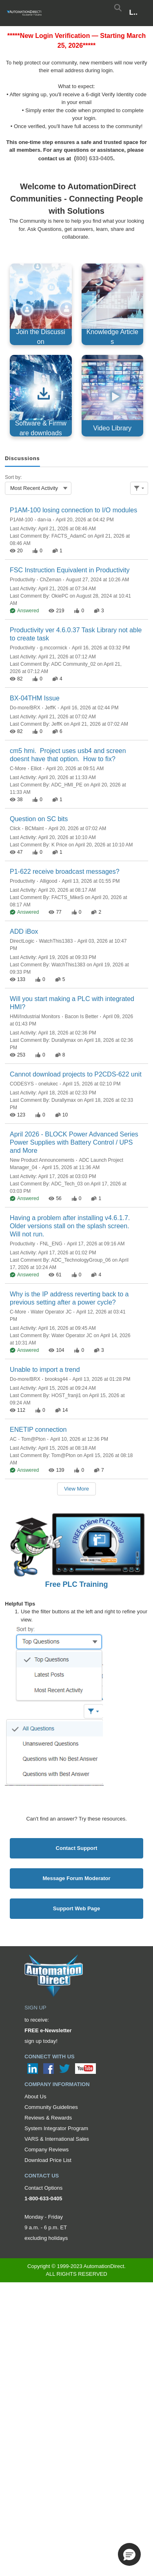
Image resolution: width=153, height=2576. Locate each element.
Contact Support (77, 1848)
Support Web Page (76, 1908)
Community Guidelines (51, 2107)
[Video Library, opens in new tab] (113, 395)
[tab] (22, 459)
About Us (35, 2096)
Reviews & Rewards (48, 2118)
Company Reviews (46, 2149)
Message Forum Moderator (76, 1878)
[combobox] (38, 488)
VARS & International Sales (56, 2139)
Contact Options (43, 2188)
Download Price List (47, 2160)
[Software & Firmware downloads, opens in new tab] (41, 395)
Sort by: (13, 477)
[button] (129, 2554)
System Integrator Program (56, 2128)
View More (76, 1489)
